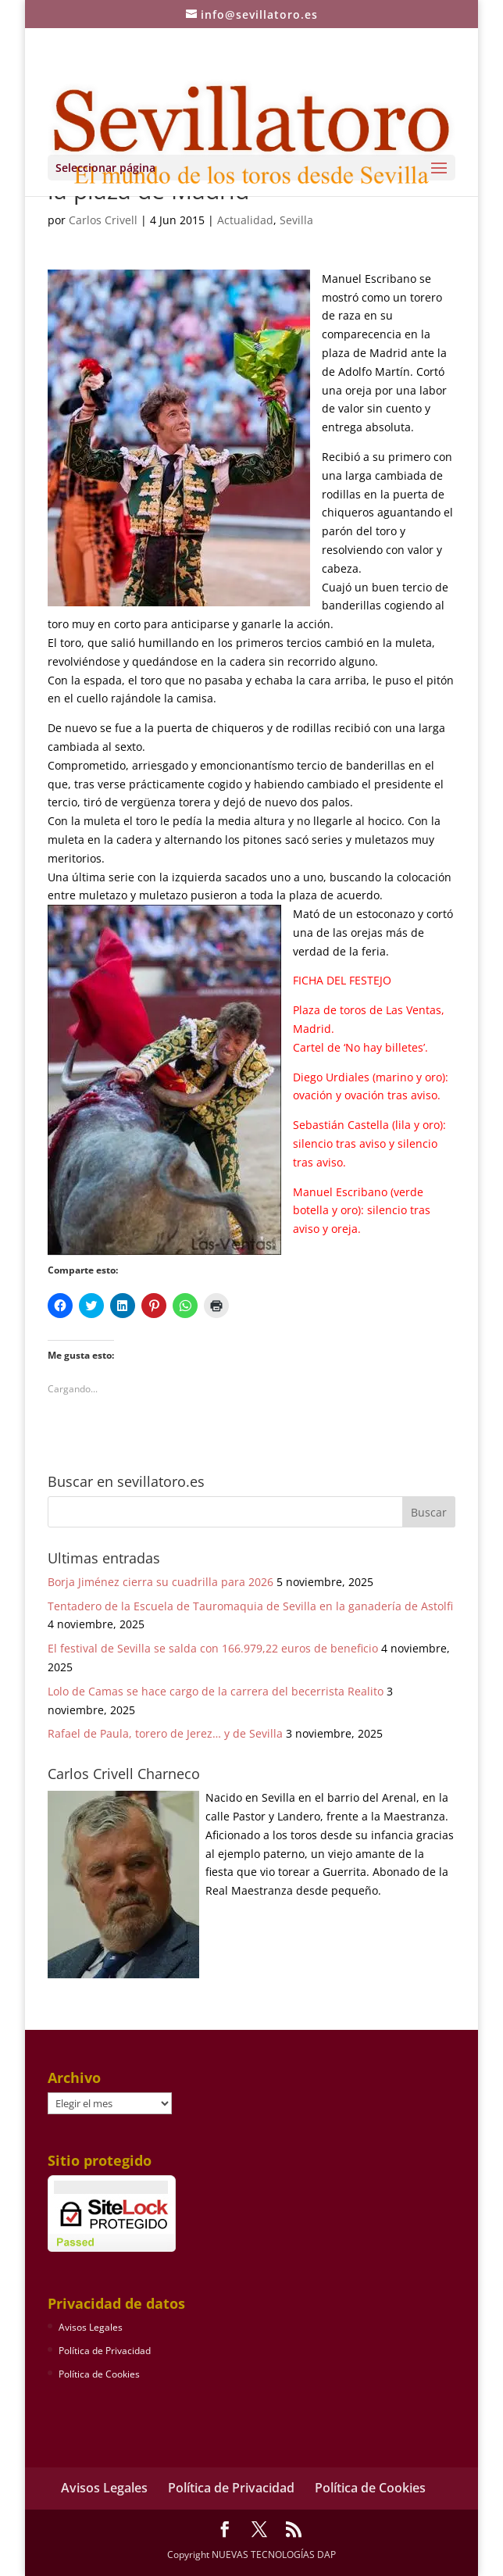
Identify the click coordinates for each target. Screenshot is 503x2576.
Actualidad (245, 220)
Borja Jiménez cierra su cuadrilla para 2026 (160, 1581)
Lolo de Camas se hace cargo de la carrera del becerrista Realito (215, 1691)
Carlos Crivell (103, 220)
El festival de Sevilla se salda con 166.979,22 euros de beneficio (213, 1648)
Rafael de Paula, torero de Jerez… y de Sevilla (165, 1733)
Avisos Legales (91, 2327)
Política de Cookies (99, 2374)
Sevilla (296, 220)
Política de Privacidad (105, 2350)
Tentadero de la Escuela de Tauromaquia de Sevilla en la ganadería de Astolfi (250, 1606)
